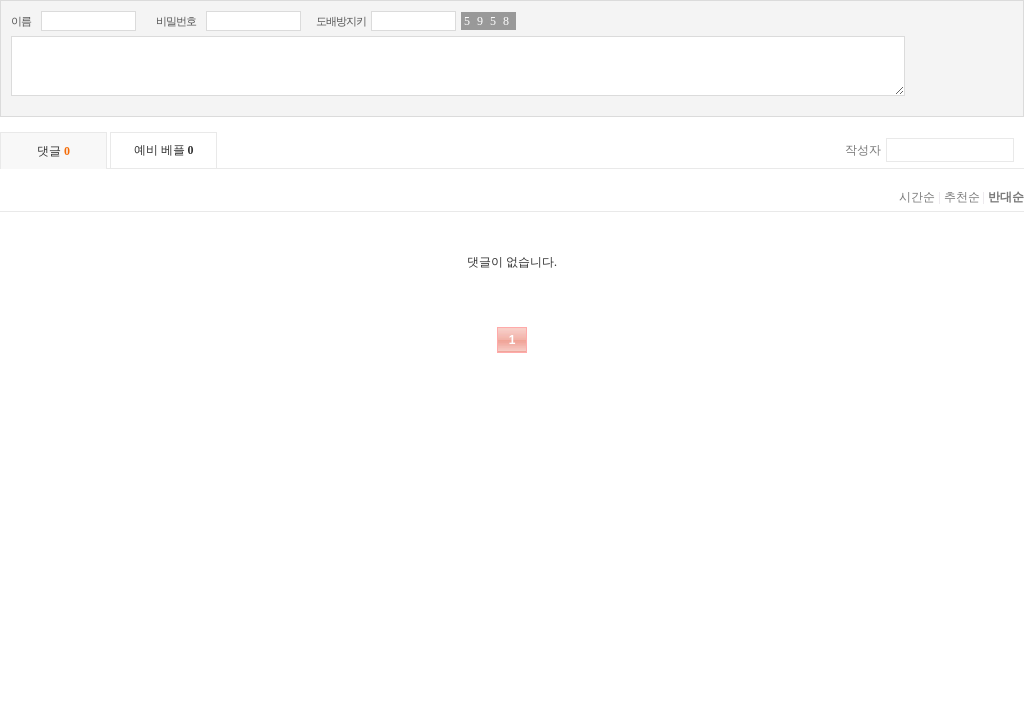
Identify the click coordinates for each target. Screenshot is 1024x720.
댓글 (53, 151)
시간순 (917, 197)
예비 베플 (164, 150)
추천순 (962, 197)
